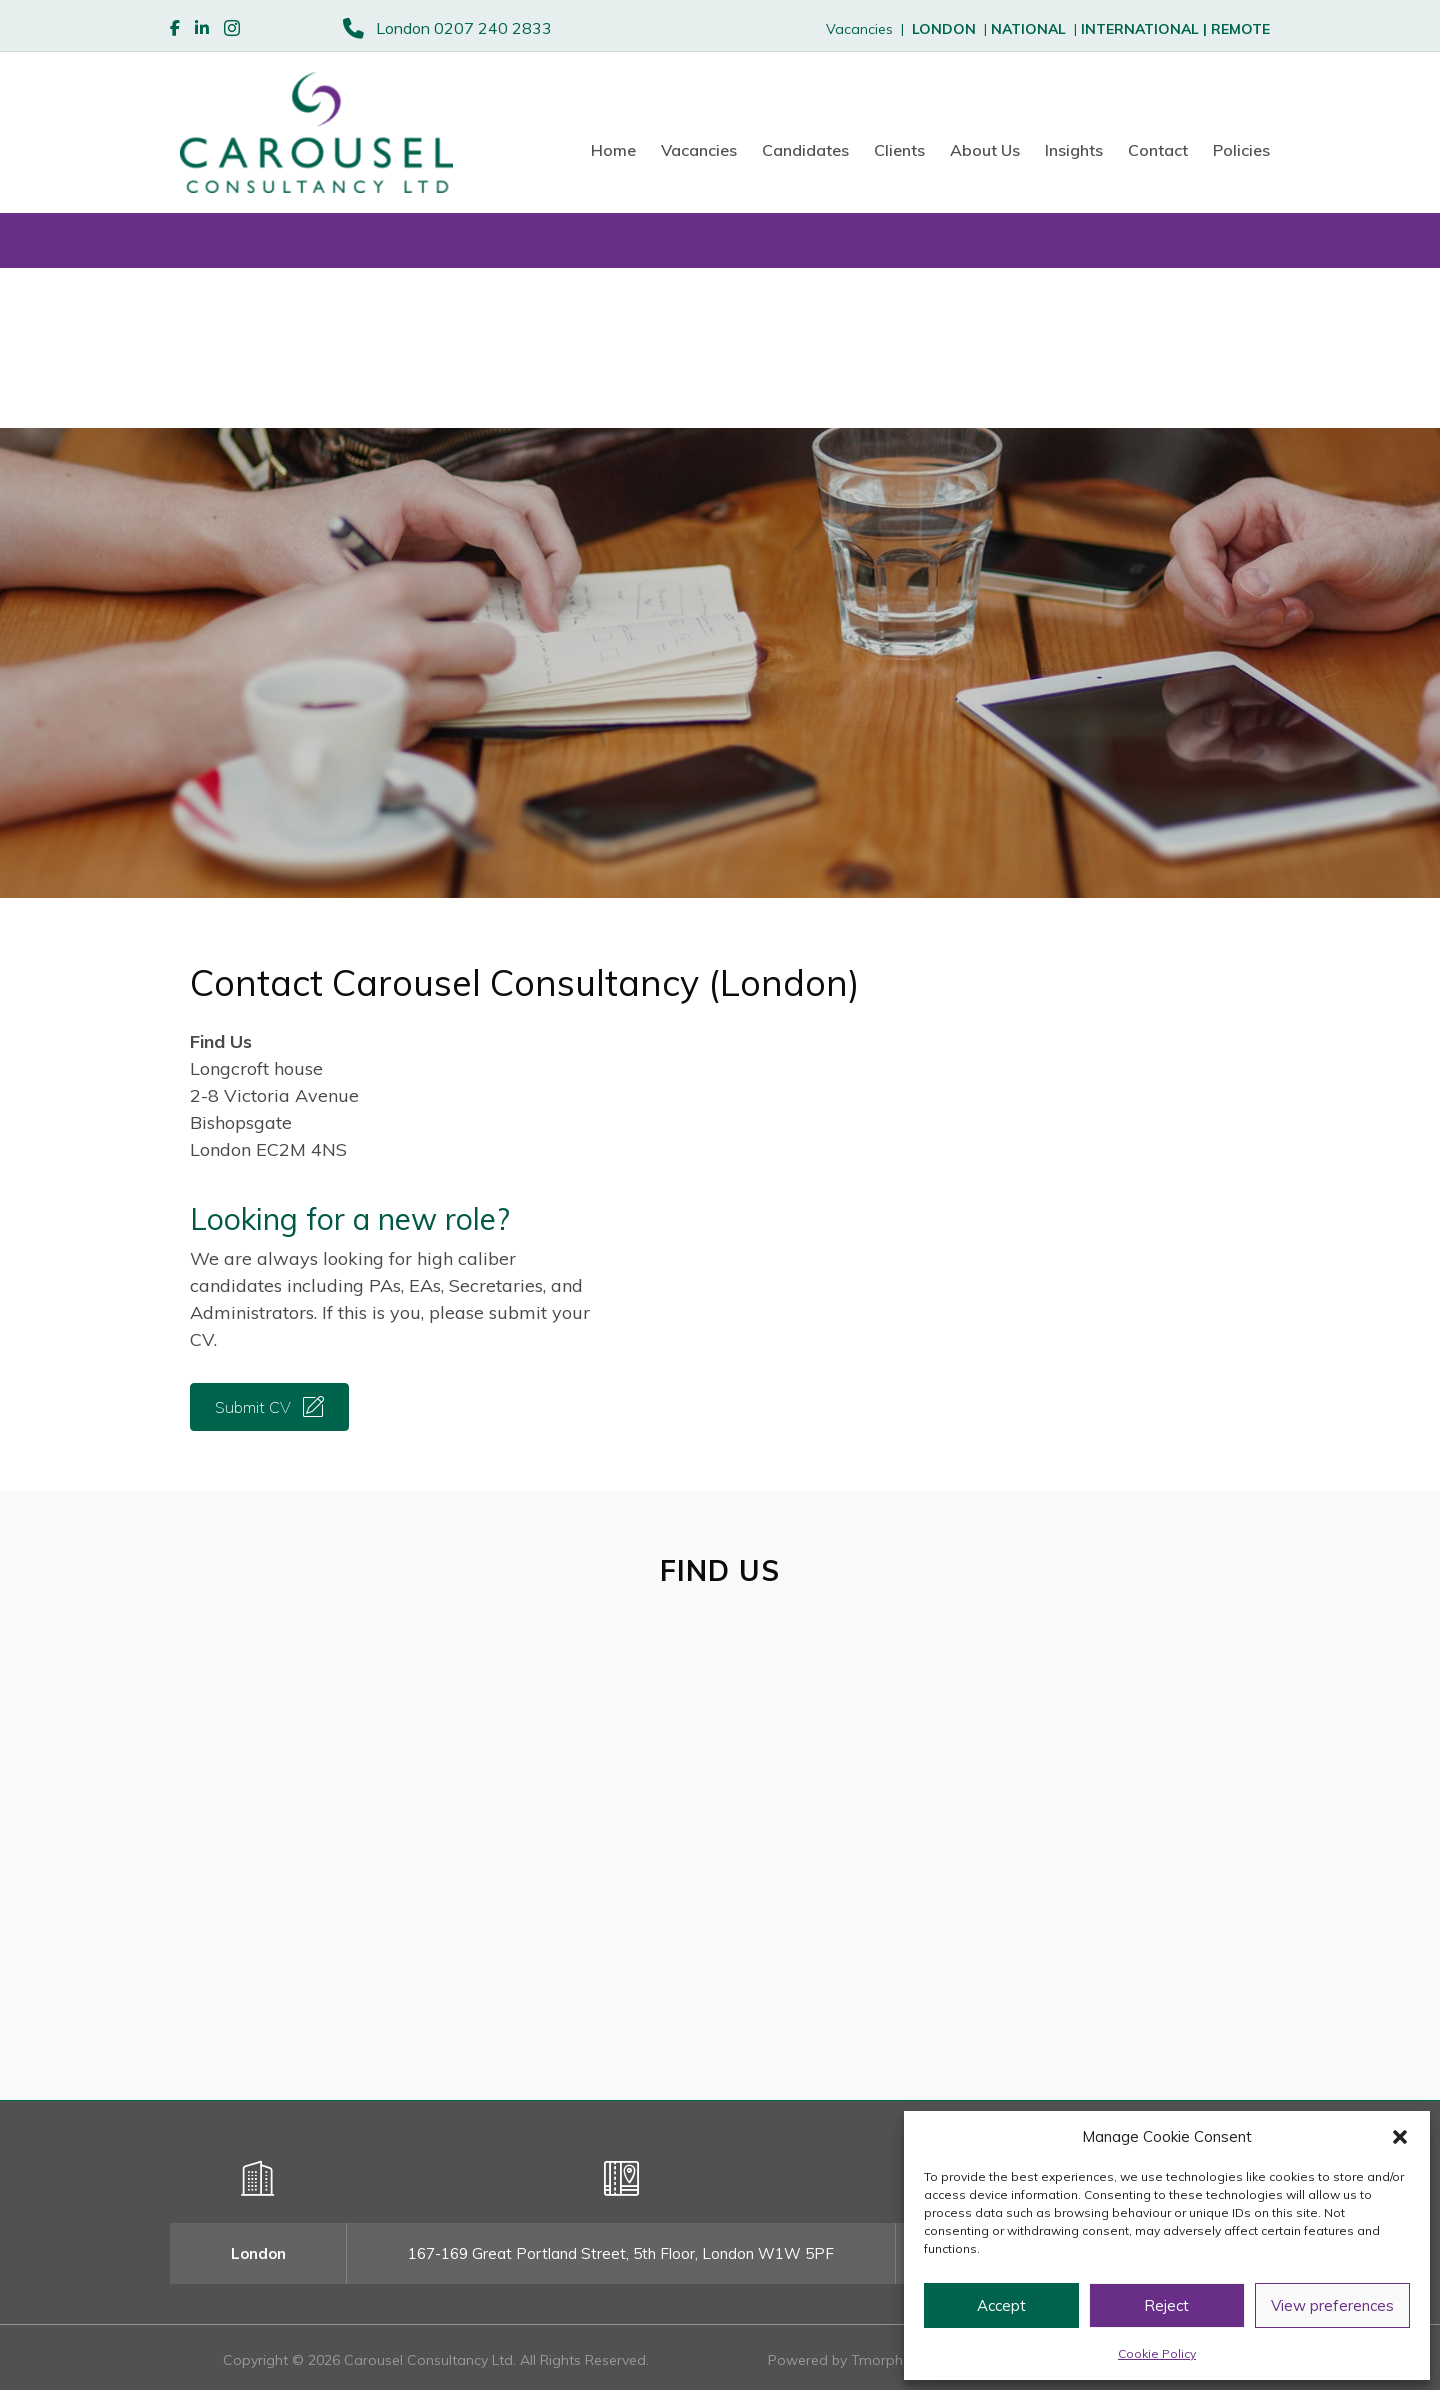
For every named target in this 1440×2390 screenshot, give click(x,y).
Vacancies (699, 150)
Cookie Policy (1157, 2353)
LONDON (944, 29)
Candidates (805, 150)
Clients (899, 150)
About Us (985, 150)
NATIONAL (1028, 29)
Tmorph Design (901, 2360)
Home (613, 150)
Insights (1074, 150)
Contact (1158, 150)
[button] (1400, 2137)
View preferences (1332, 2305)
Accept (1001, 2305)
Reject (1166, 2305)
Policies (1241, 150)
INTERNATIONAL (1146, 29)
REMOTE (1240, 29)
